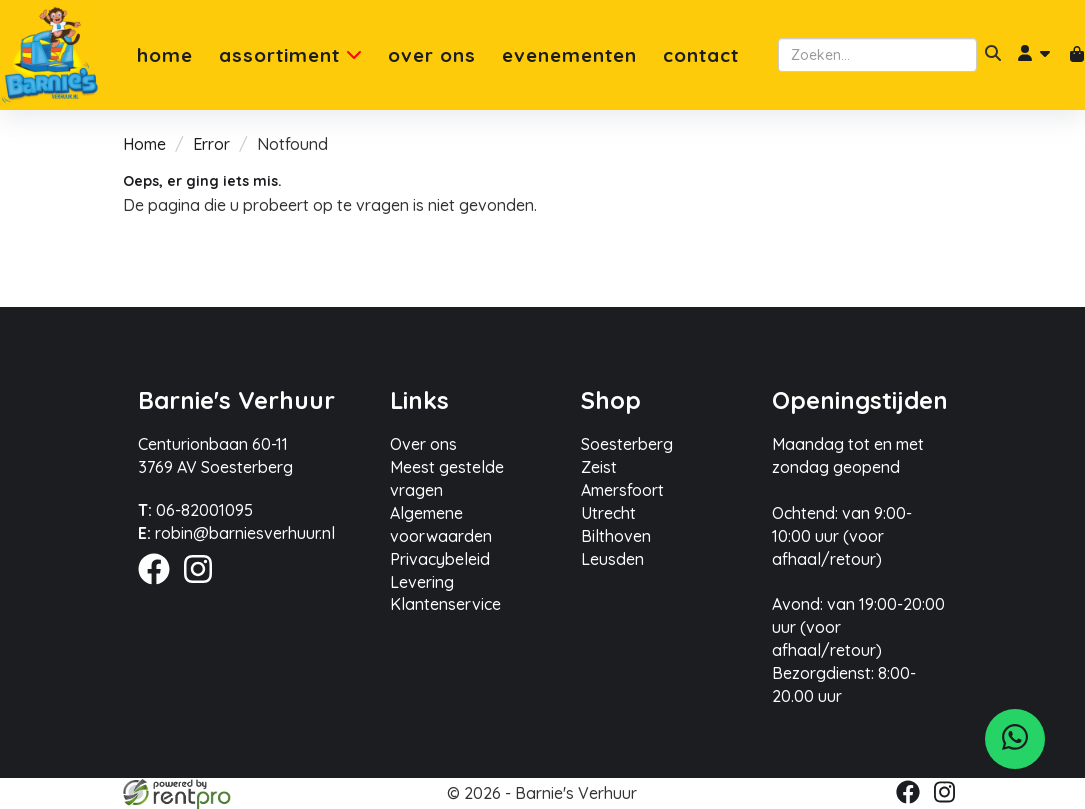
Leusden (612, 559)
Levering (422, 582)
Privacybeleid (440, 559)
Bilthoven (616, 536)
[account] (1035, 55)
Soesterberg (627, 444)
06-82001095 (195, 510)
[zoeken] (993, 55)
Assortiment (290, 55)
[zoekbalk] (877, 55)
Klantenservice (445, 604)
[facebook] (160, 587)
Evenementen (569, 55)
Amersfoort (622, 490)
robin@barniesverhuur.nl (236, 533)
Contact (701, 55)
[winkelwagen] (1077, 55)
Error (211, 144)
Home (165, 55)
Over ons (432, 55)
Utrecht (608, 513)
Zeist (599, 467)
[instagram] (204, 587)
